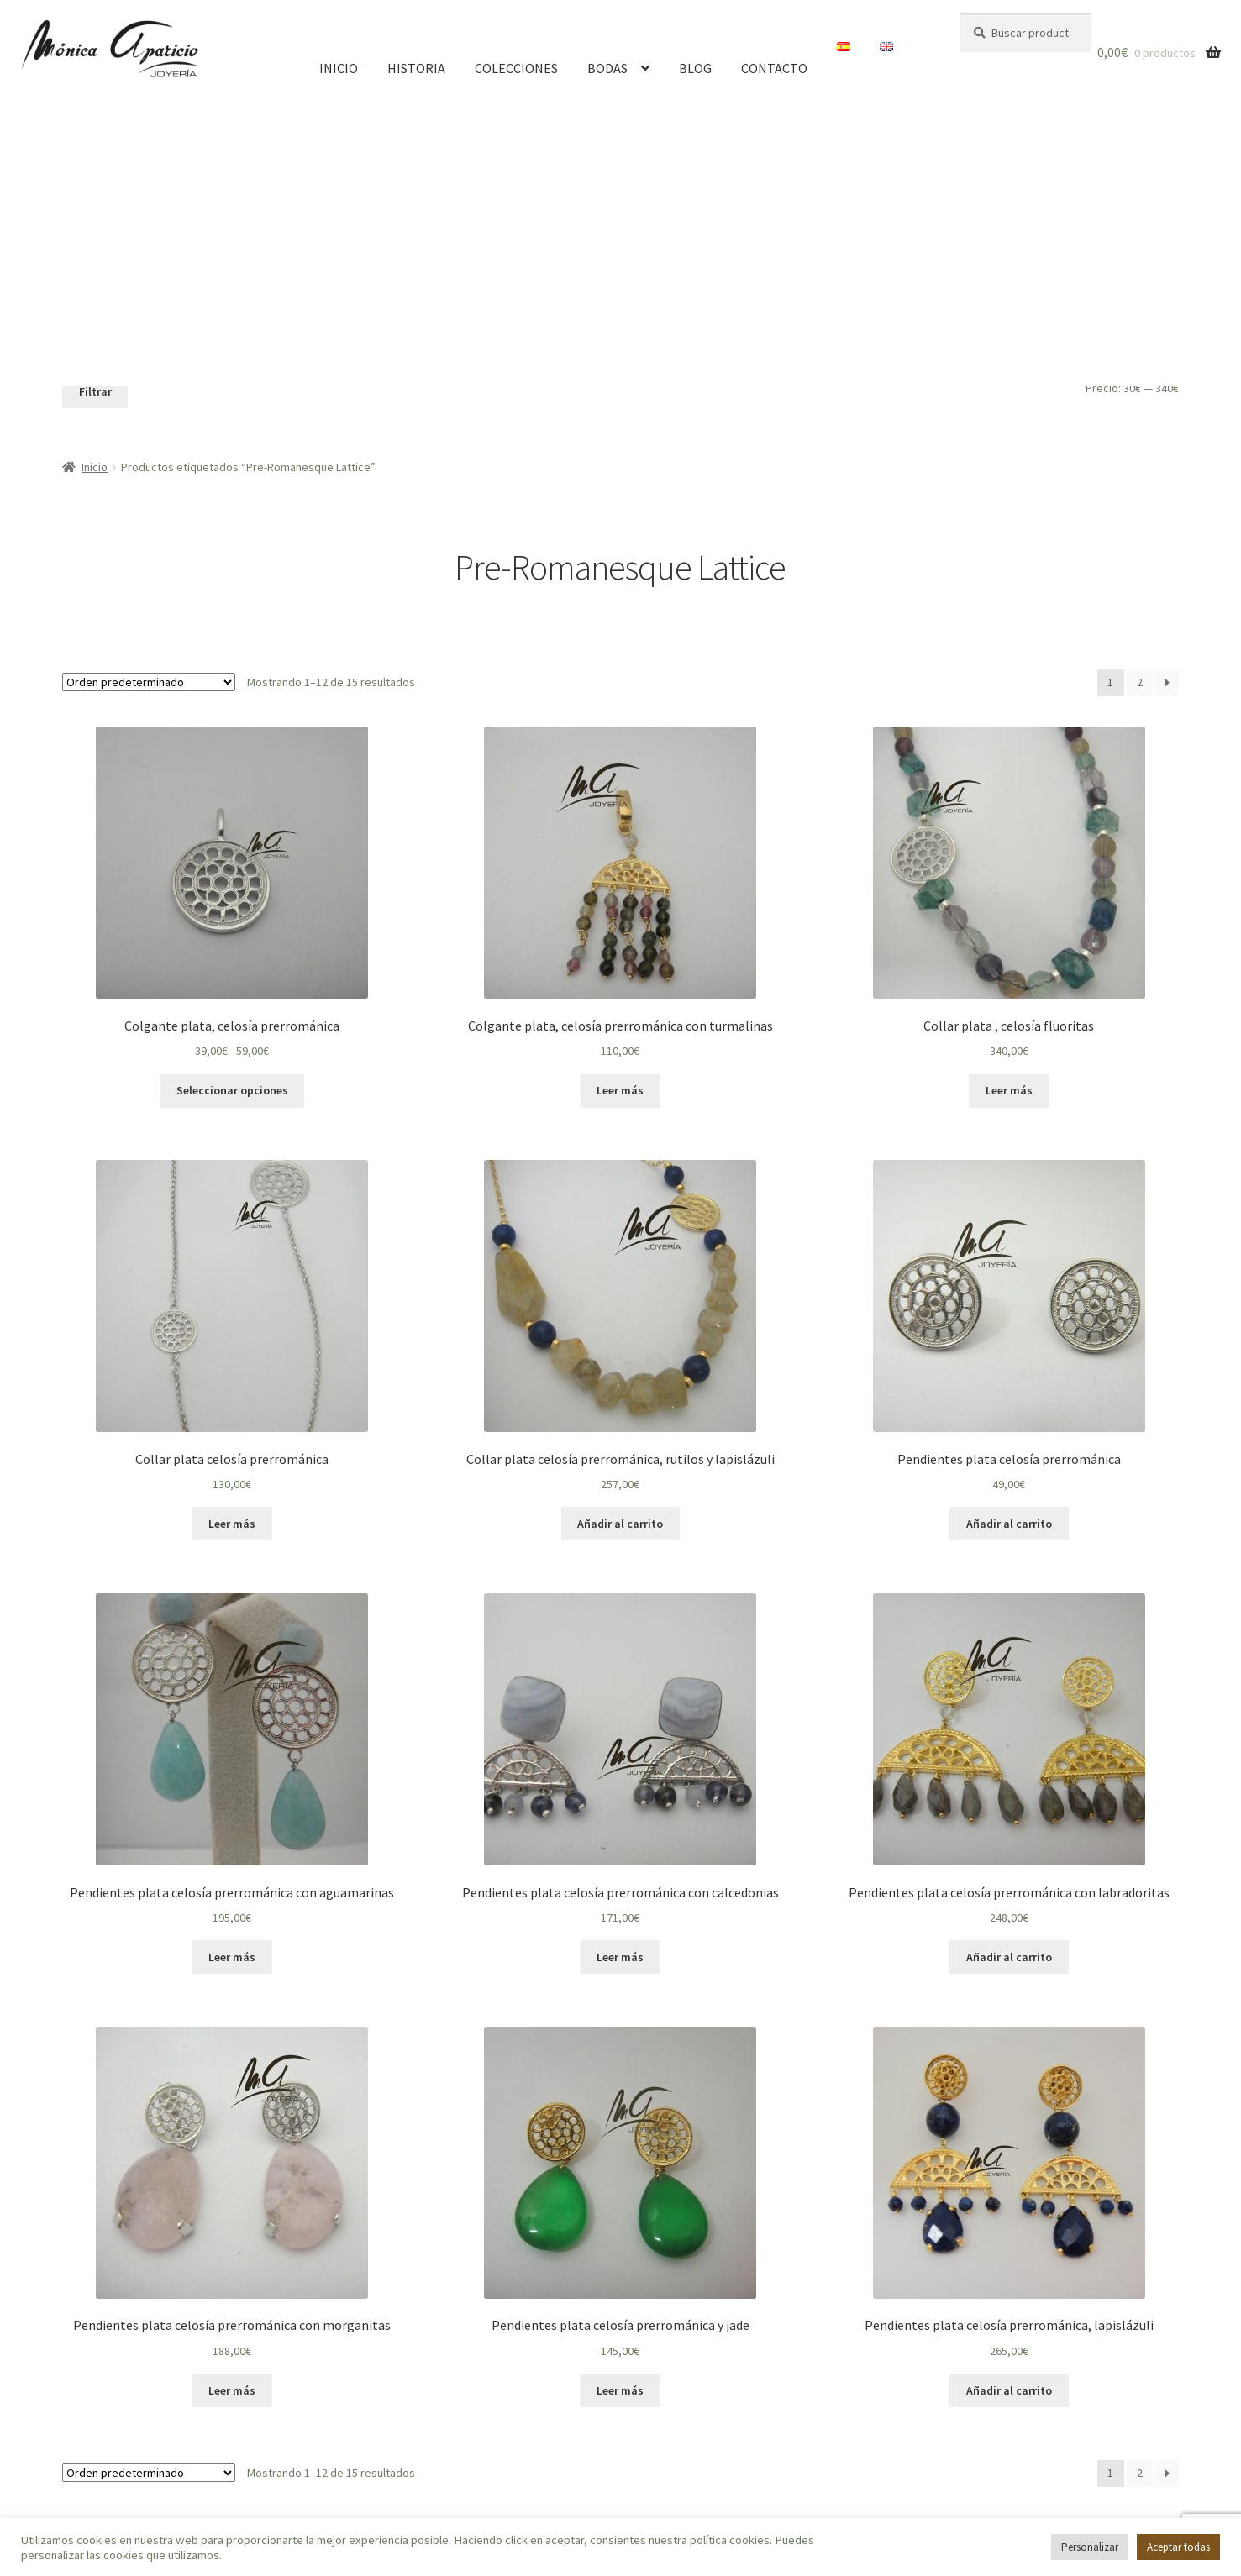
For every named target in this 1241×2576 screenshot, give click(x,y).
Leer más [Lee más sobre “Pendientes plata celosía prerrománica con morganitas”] (231, 2390)
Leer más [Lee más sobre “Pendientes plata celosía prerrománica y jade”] (620, 2390)
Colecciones (516, 68)
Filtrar (95, 391)
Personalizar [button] (1089, 2547)
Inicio (338, 68)
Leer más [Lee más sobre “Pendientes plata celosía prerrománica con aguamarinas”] (231, 1957)
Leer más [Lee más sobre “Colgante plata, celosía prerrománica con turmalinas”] (620, 1090)
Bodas (607, 68)
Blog (695, 68)
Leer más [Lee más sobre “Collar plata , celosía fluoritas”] (1009, 1090)
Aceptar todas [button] (1178, 2547)
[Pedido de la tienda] (148, 682)
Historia (416, 68)
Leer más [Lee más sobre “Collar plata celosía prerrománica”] (231, 1523)
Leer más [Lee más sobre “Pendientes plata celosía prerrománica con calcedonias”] (620, 1957)
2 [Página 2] (1140, 682)
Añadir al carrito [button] (620, 1523)
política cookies (730, 2539)
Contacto (774, 68)
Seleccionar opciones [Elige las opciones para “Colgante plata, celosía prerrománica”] (232, 1090)
